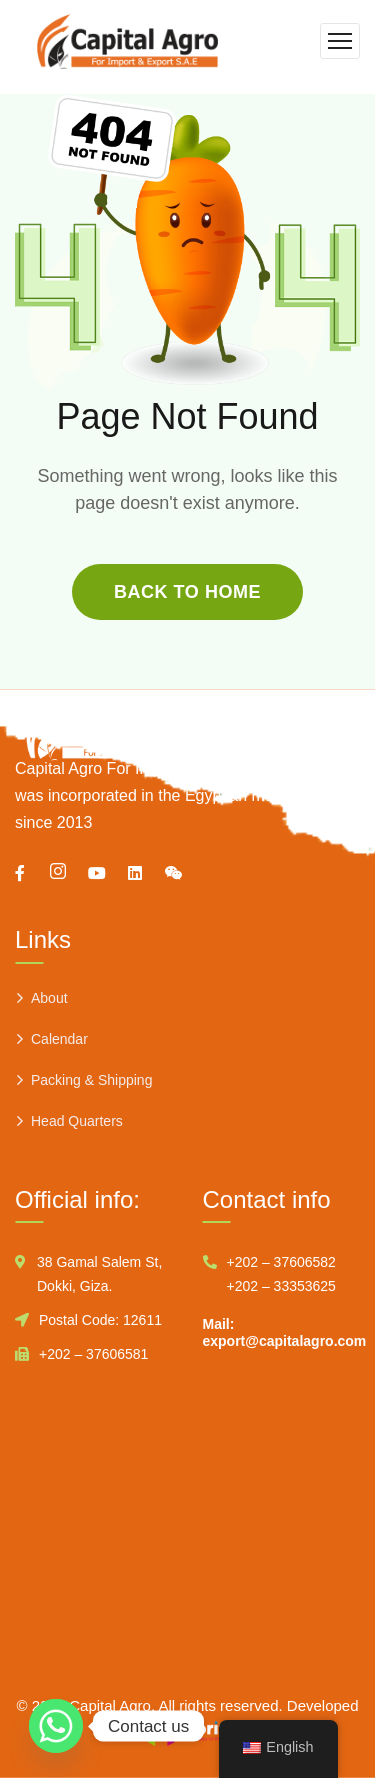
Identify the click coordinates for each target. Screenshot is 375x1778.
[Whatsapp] (56, 1726)
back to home (187, 592)
